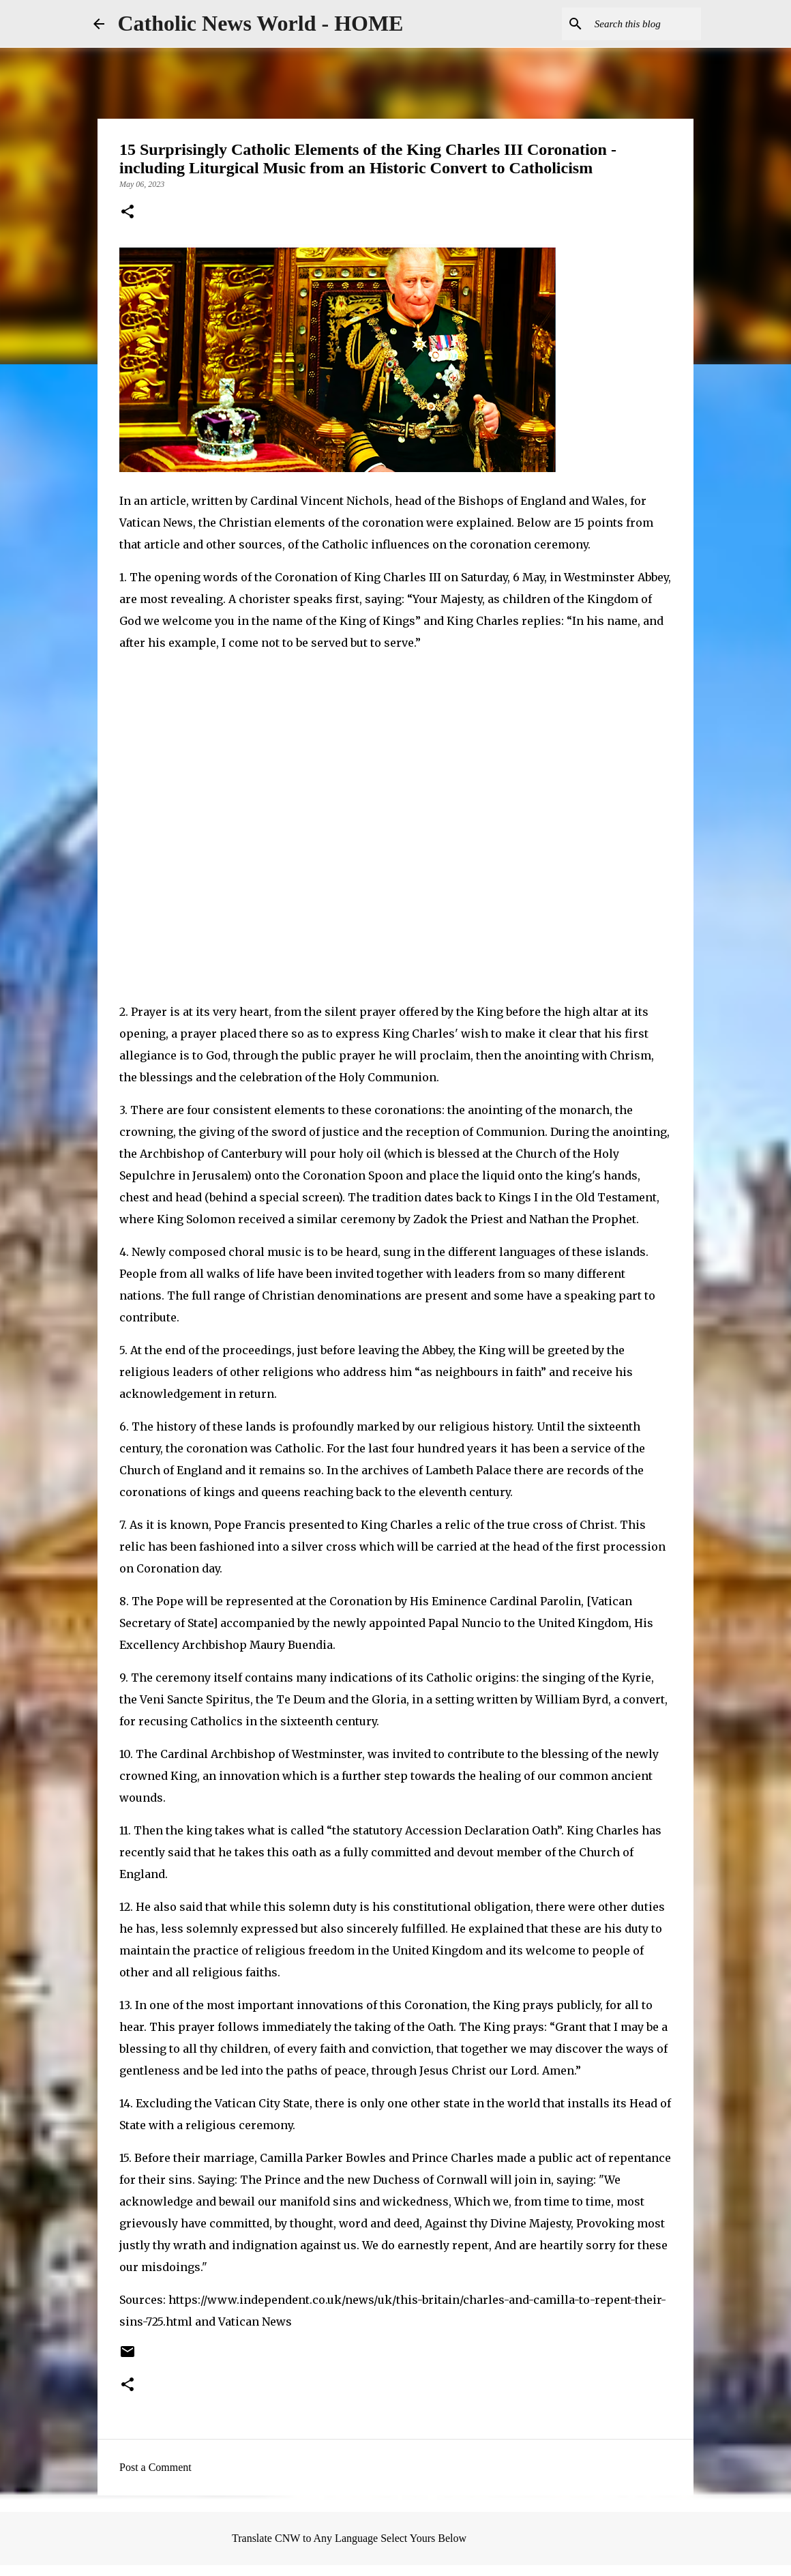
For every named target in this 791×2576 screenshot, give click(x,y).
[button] (127, 212)
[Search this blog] (629, 24)
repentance (639, 2158)
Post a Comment (155, 2467)
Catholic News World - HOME (261, 23)
